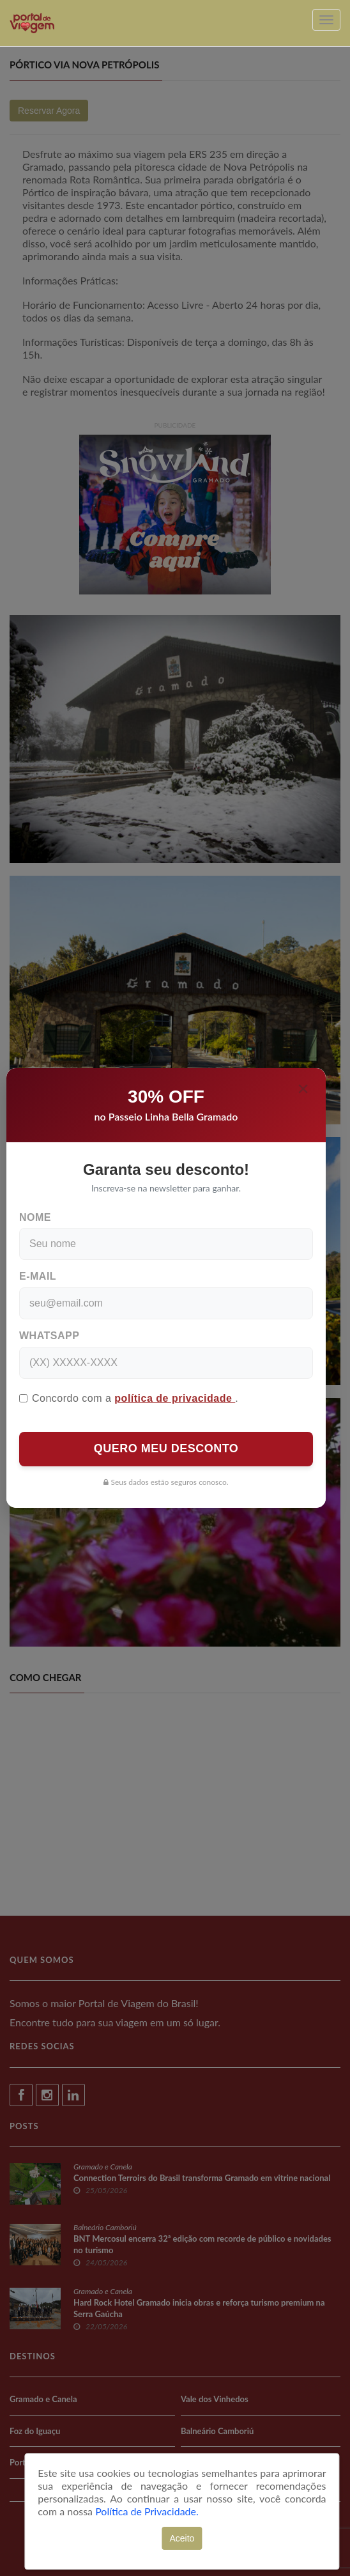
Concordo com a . (128, 1398)
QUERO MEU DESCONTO (166, 1448)
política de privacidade (174, 1398)
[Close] (303, 1088)
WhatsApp (49, 1335)
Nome (35, 1217)
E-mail (37, 1276)
